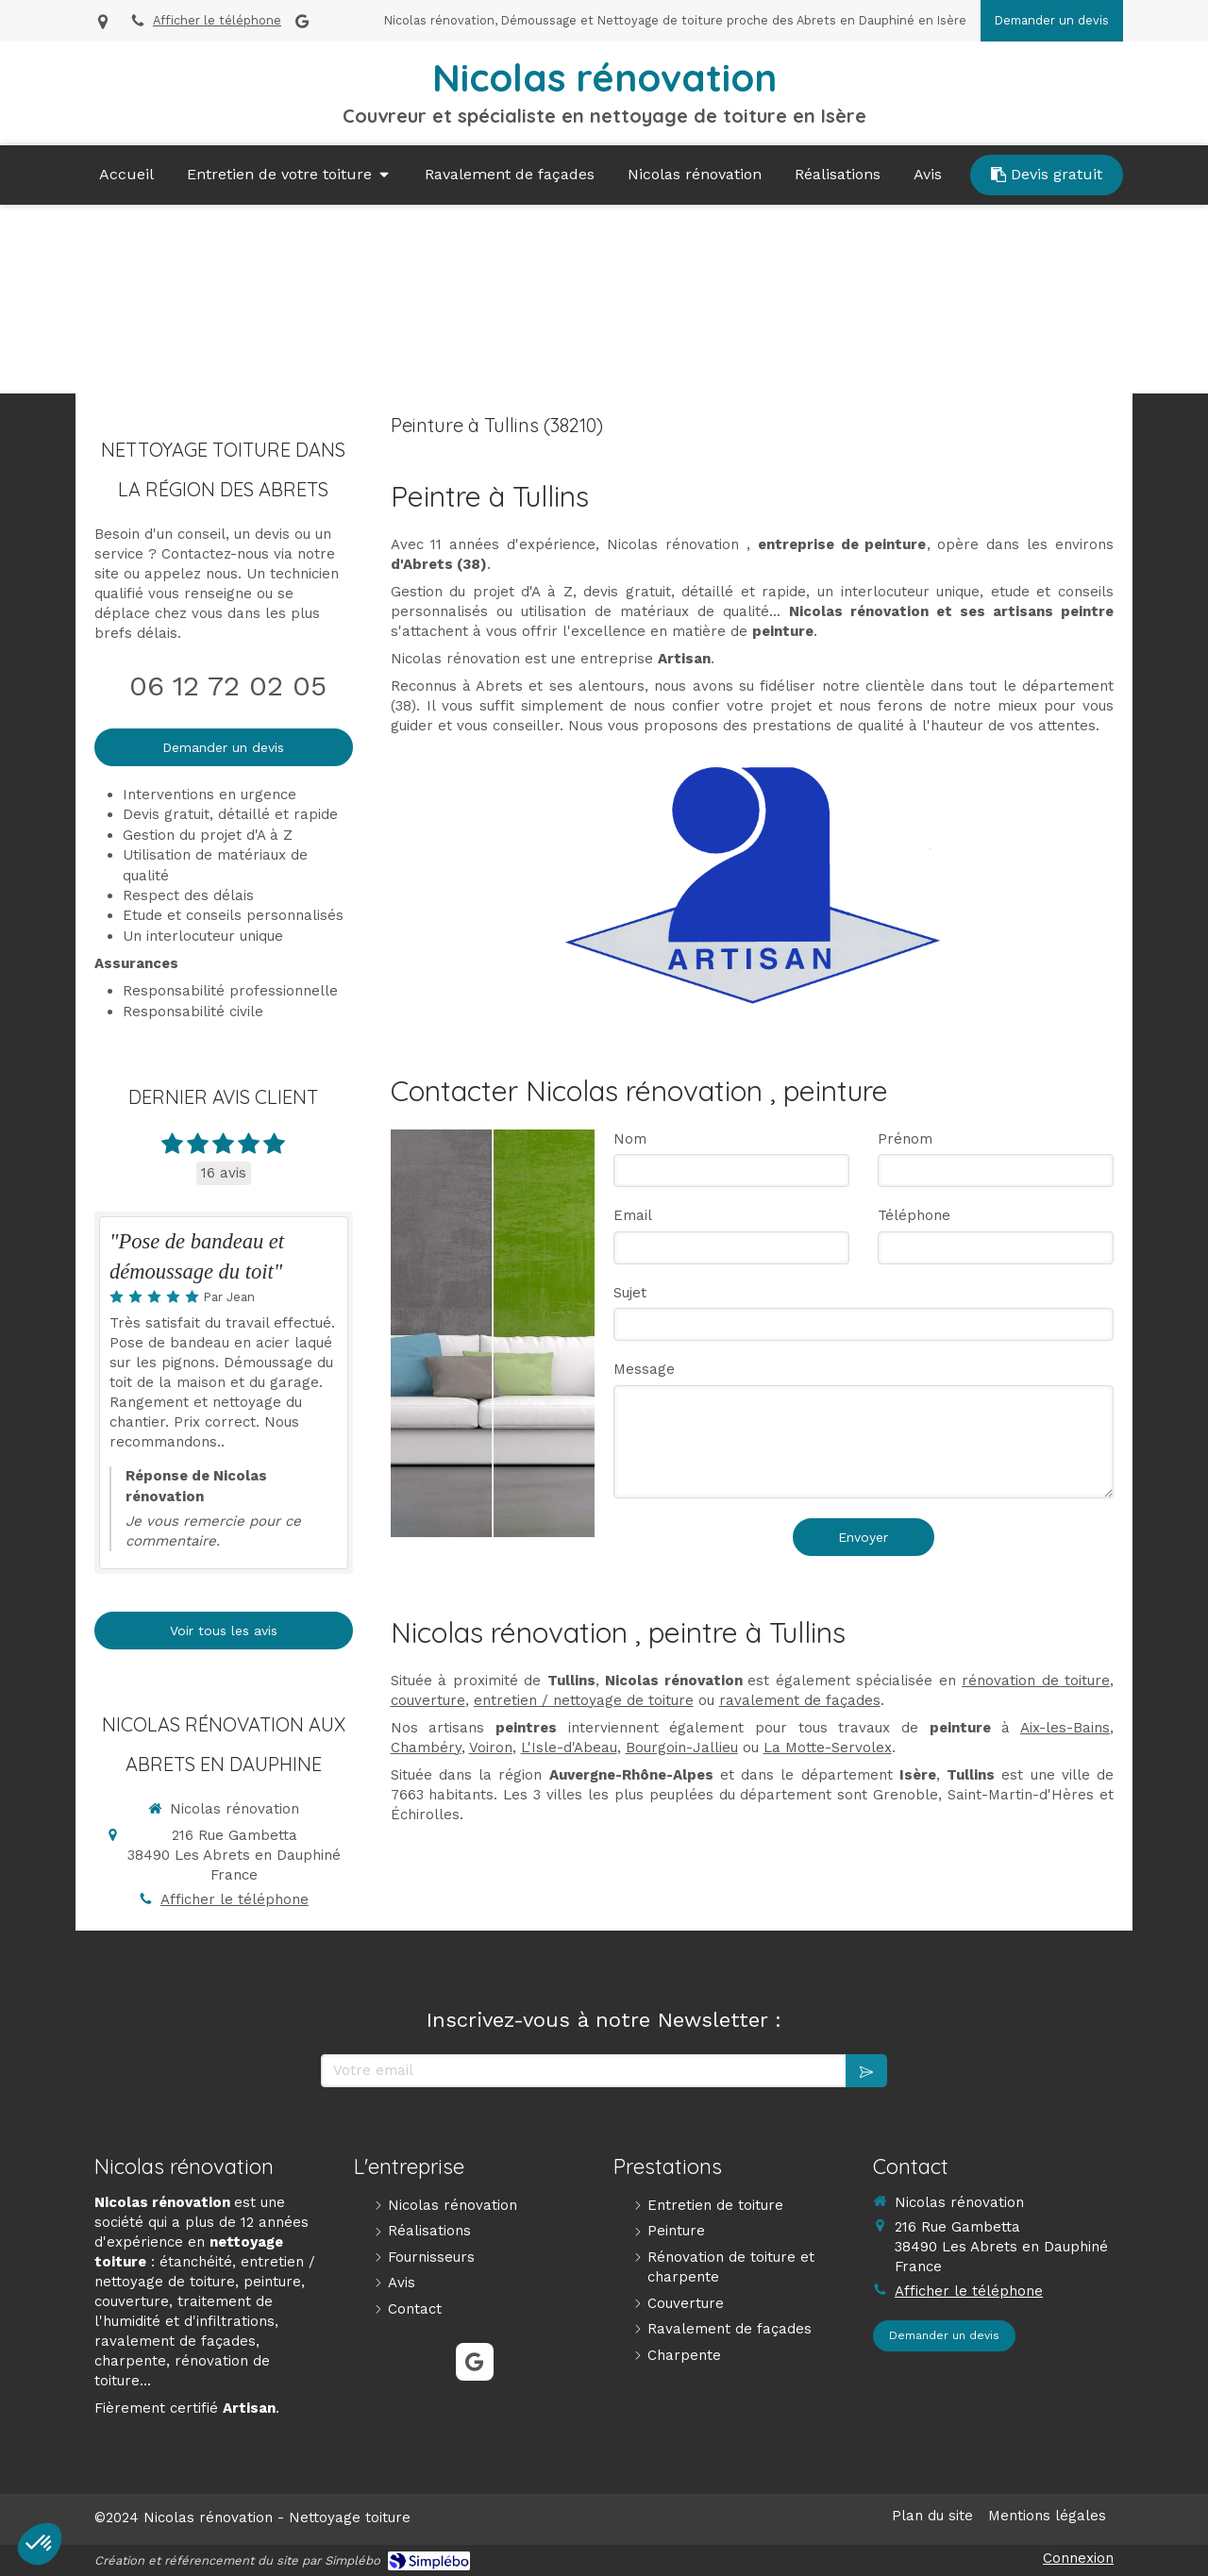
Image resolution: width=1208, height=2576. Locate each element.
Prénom (905, 1138)
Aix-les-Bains (1065, 1727)
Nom (629, 1138)
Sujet (629, 1292)
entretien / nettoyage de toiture (584, 1700)
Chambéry (426, 1747)
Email (632, 1215)
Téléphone (914, 1215)
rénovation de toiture (1036, 1680)
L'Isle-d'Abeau (569, 1747)
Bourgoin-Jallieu (682, 1747)
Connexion (1078, 2558)
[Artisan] (751, 884)
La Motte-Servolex (827, 1747)
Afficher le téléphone (217, 20)
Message (644, 1369)
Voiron (490, 1747)
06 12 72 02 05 (228, 685)
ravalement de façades (800, 1700)
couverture (428, 1700)
